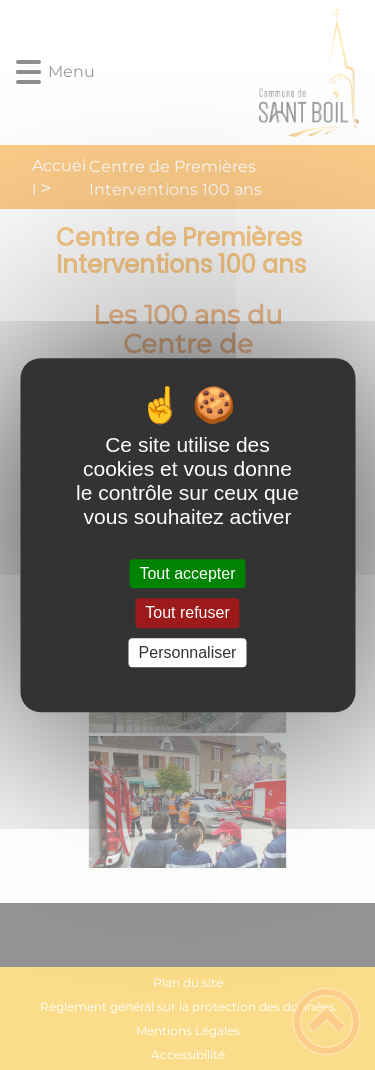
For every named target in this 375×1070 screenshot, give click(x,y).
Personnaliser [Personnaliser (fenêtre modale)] (188, 652)
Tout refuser (187, 613)
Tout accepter (187, 573)
